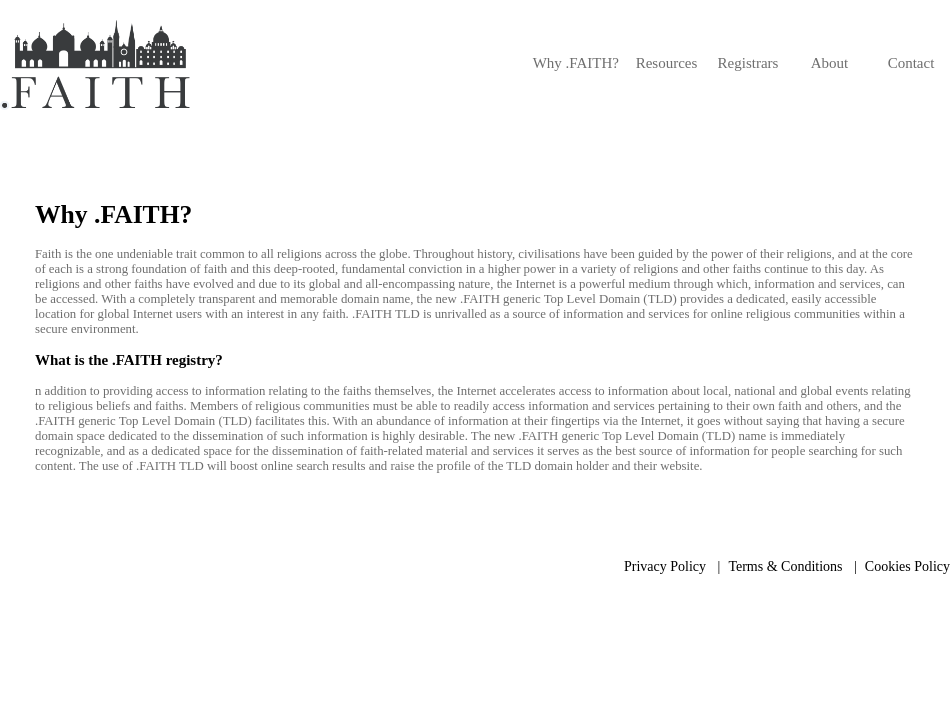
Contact (911, 63)
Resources (667, 63)
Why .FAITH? (576, 63)
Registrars (748, 63)
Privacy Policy (665, 566)
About (830, 63)
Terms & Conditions (785, 566)
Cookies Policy (907, 566)
